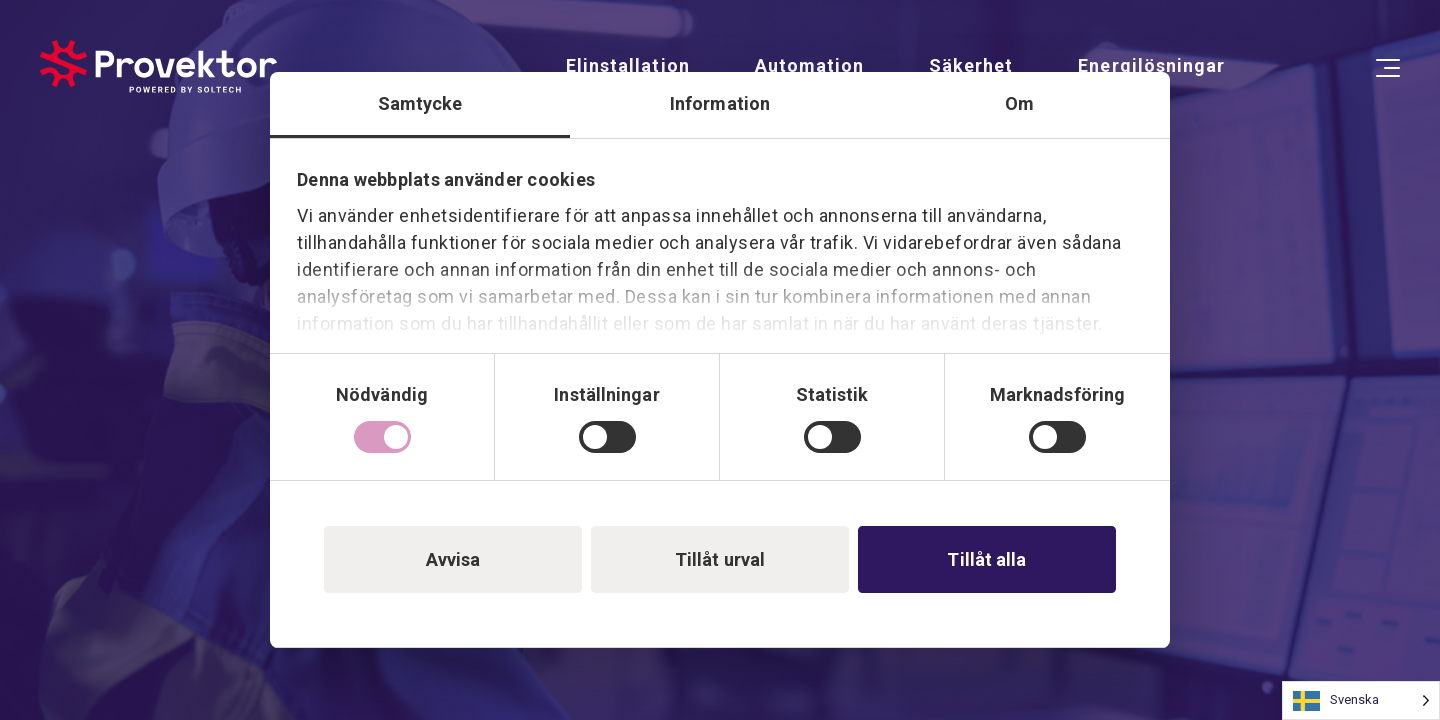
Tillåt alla (986, 559)
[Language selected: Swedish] (1361, 700)
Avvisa (453, 559)
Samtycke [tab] (420, 103)
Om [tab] (1019, 103)
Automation (809, 65)
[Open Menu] (1388, 68)
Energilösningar (1151, 65)
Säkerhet (971, 65)
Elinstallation (628, 65)
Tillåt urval (720, 559)
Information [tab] (720, 103)
